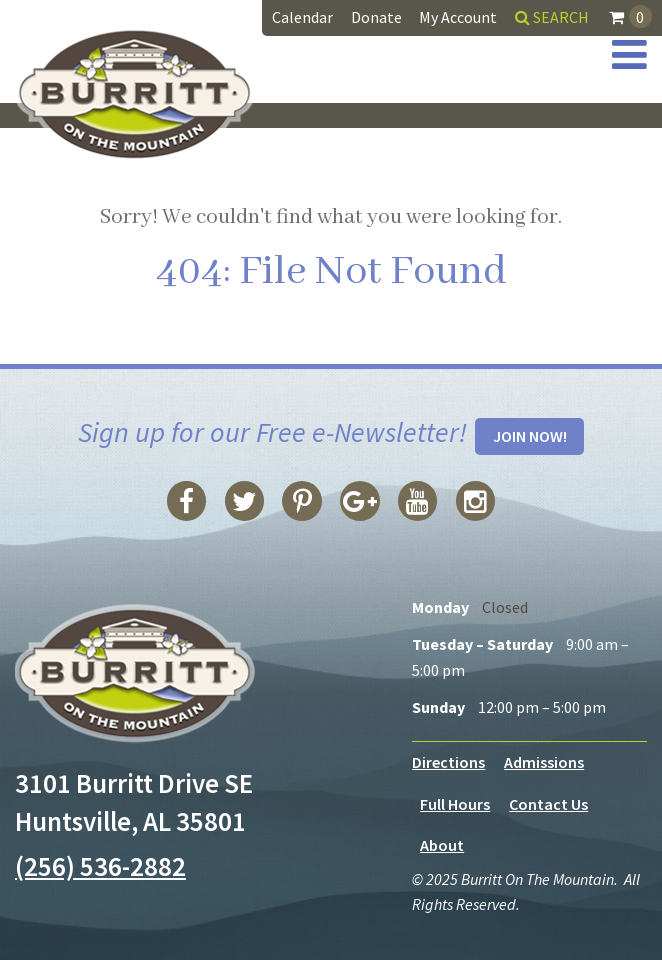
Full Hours (455, 804)
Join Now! (530, 436)
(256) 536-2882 (100, 866)
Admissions (544, 762)
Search (552, 17)
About (442, 845)
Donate (376, 17)
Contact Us (548, 804)
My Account (458, 17)
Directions (448, 762)
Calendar (302, 17)
